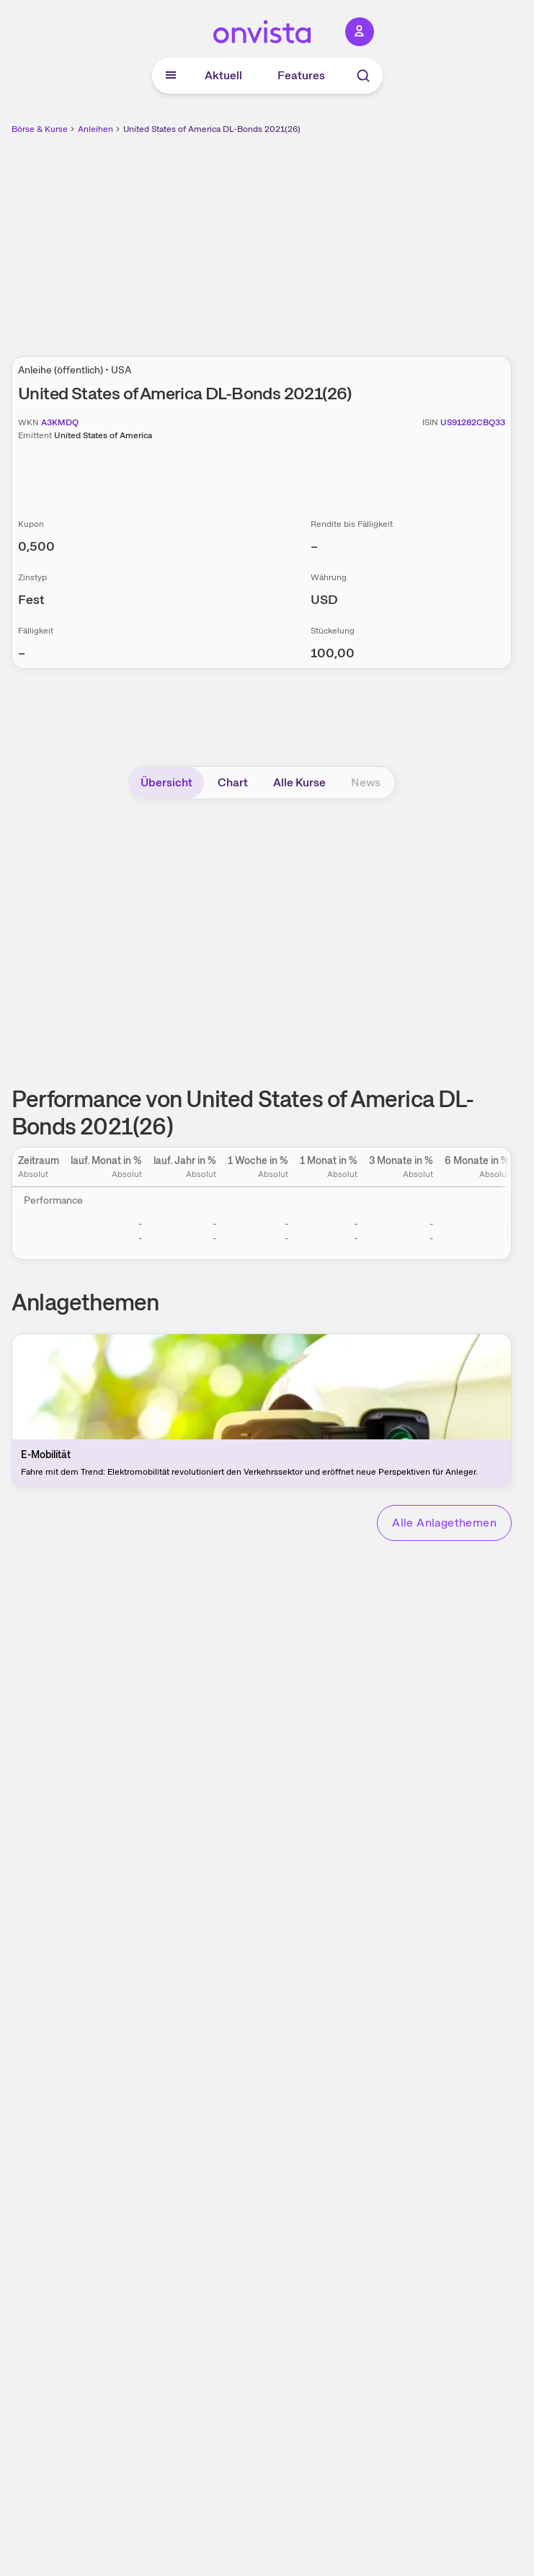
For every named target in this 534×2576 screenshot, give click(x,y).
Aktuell (223, 75)
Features (301, 75)
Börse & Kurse (40, 129)
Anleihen (95, 129)
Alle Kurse (299, 782)
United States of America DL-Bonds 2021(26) (212, 129)
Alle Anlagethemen (444, 1522)
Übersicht (166, 782)
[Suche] (363, 75)
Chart (233, 782)
